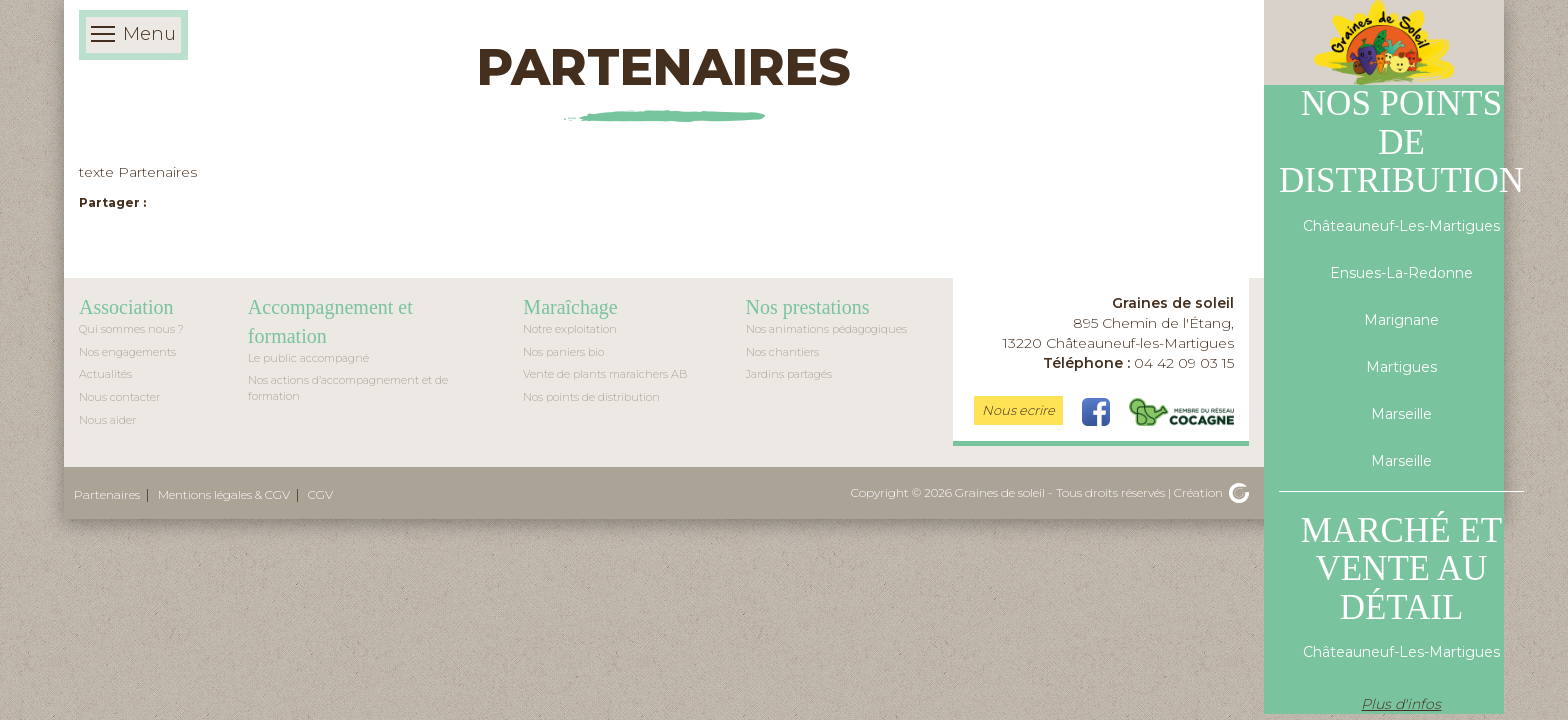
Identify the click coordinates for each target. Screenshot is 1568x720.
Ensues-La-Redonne (1401, 273)
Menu (133, 35)
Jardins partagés (789, 374)
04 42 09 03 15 (1138, 363)
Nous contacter (119, 397)
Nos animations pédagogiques (826, 329)
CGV (320, 494)
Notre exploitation (570, 329)
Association (126, 307)
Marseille (1401, 414)
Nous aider (107, 420)
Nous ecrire (1018, 410)
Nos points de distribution (591, 397)
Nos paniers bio (563, 352)
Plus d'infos (1401, 704)
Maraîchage (570, 307)
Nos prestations (808, 307)
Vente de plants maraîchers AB (605, 374)
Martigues (1401, 367)
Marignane (1401, 320)
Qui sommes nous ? (131, 329)
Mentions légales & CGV (224, 494)
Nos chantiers (782, 352)
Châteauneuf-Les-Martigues (1401, 226)
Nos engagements (127, 352)
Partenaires (107, 494)
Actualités (105, 374)
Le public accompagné (308, 358)
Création (1211, 492)
